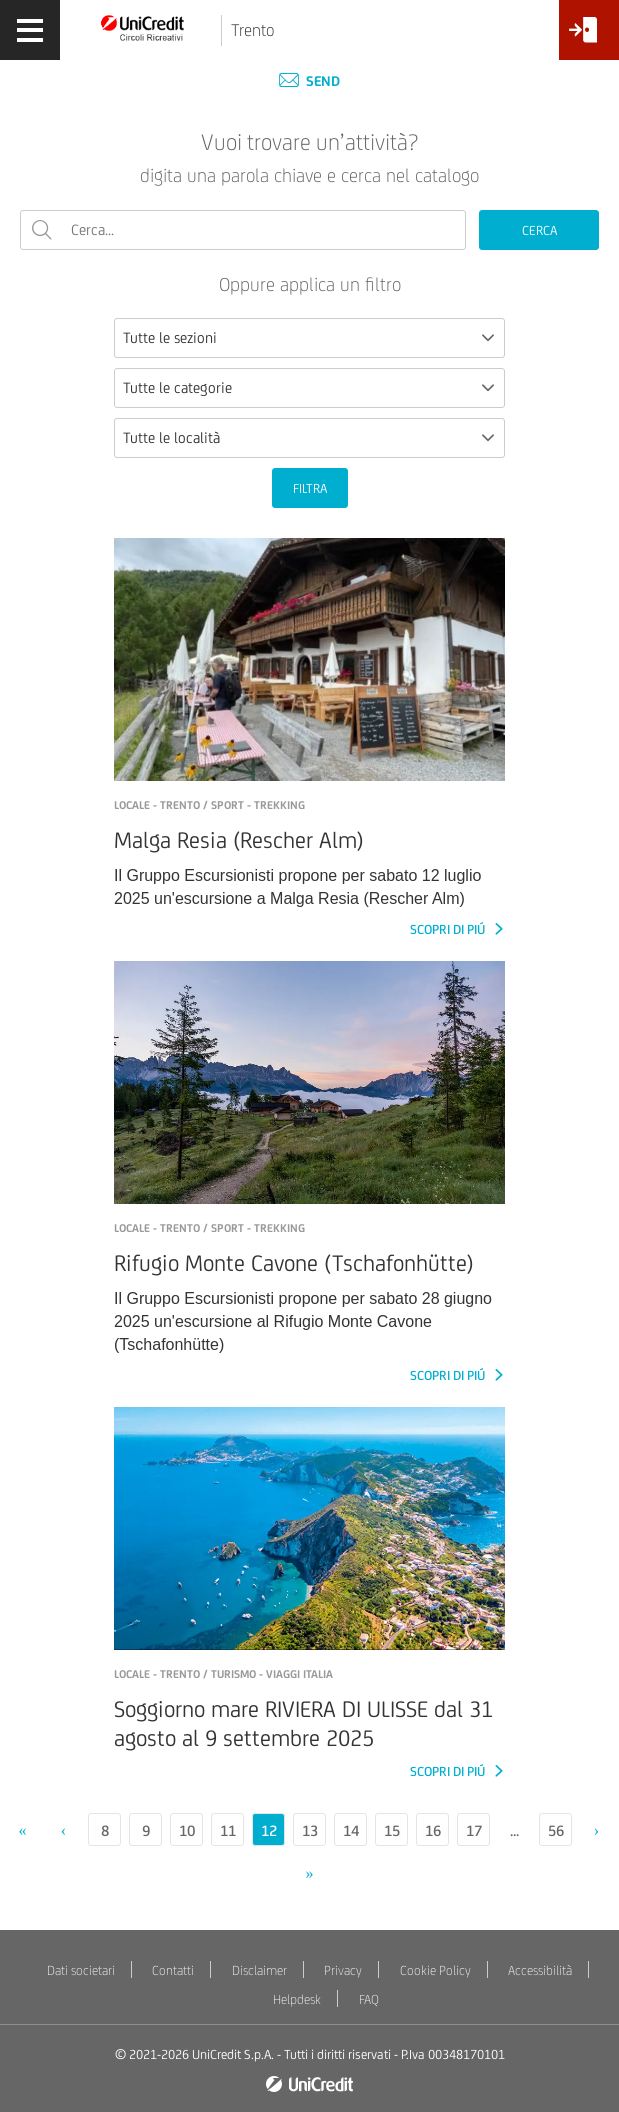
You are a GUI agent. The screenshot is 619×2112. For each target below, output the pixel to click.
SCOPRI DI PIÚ (449, 929)
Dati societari (81, 1970)
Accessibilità (540, 1970)
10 (187, 1830)
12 (269, 1830)
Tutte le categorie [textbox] (177, 387)
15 (392, 1830)
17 (474, 1830)
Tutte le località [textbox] (171, 437)
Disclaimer (259, 1970)
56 (556, 1830)
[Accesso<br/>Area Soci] (589, 37)
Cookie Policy (435, 1970)
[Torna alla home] (143, 27)
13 (310, 1830)
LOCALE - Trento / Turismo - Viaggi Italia (223, 1674)
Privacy (343, 1970)
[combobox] (309, 338)
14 (351, 1830)
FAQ (369, 1999)
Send (309, 81)
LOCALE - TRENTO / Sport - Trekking (209, 805)
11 (228, 1830)
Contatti (173, 1970)
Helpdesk (297, 1999)
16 (433, 1830)
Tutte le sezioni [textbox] (170, 337)
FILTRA (310, 488)
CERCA (539, 230)
